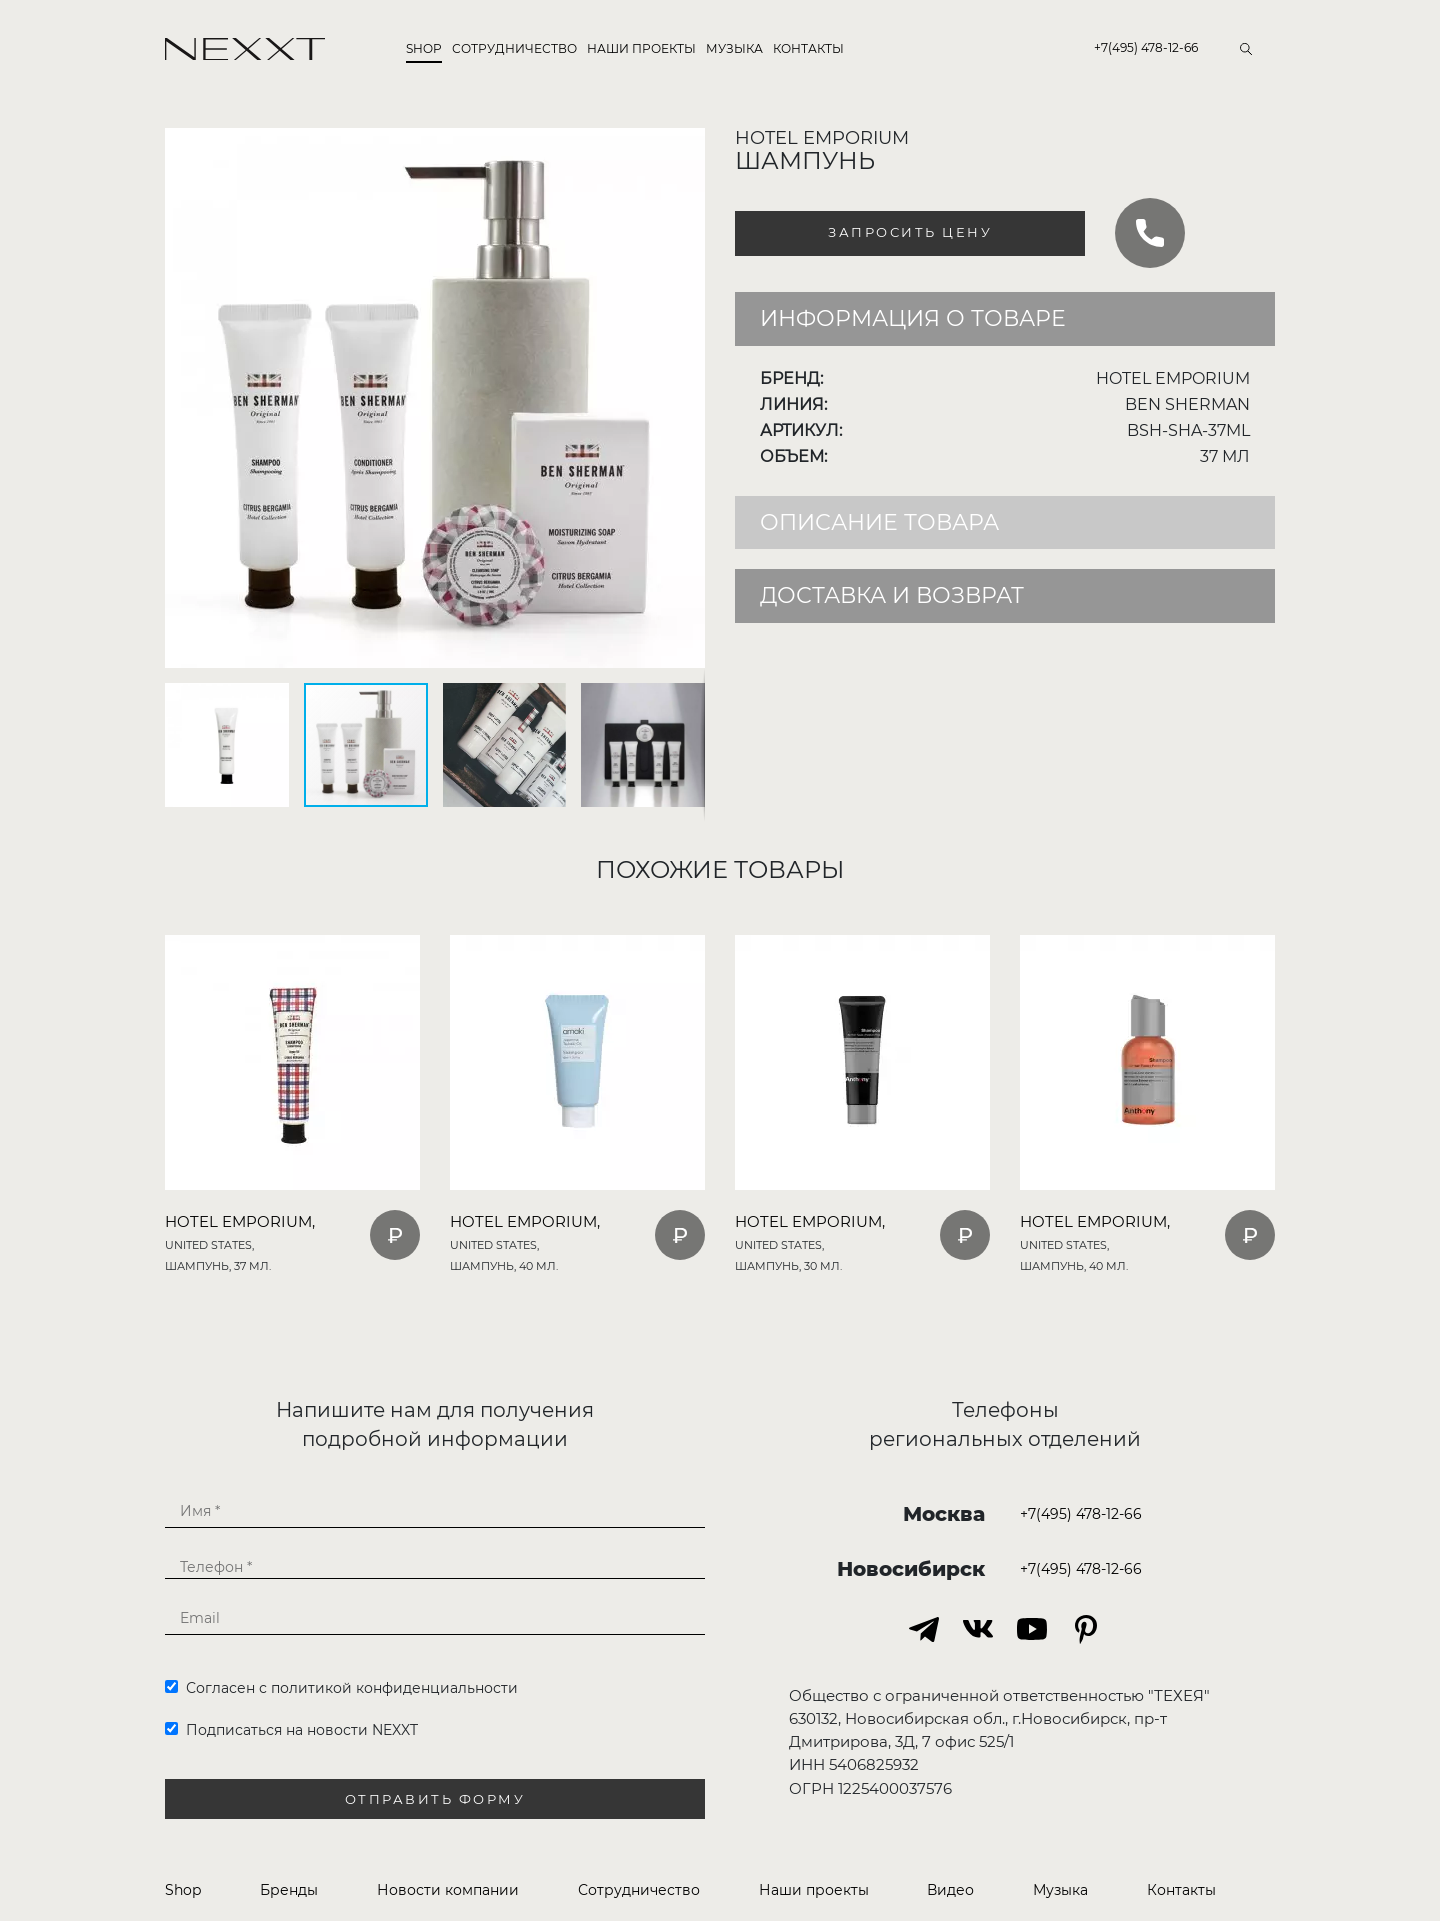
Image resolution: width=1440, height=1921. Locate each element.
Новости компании (448, 1890)
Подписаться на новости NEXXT (291, 1730)
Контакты (808, 48)
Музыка (734, 48)
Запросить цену (910, 232)
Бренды (289, 1890)
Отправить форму (435, 1799)
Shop (424, 48)
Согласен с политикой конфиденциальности (341, 1688)
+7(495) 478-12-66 (1146, 47)
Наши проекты (641, 48)
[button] (687, 146)
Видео (950, 1890)
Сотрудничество (514, 48)
